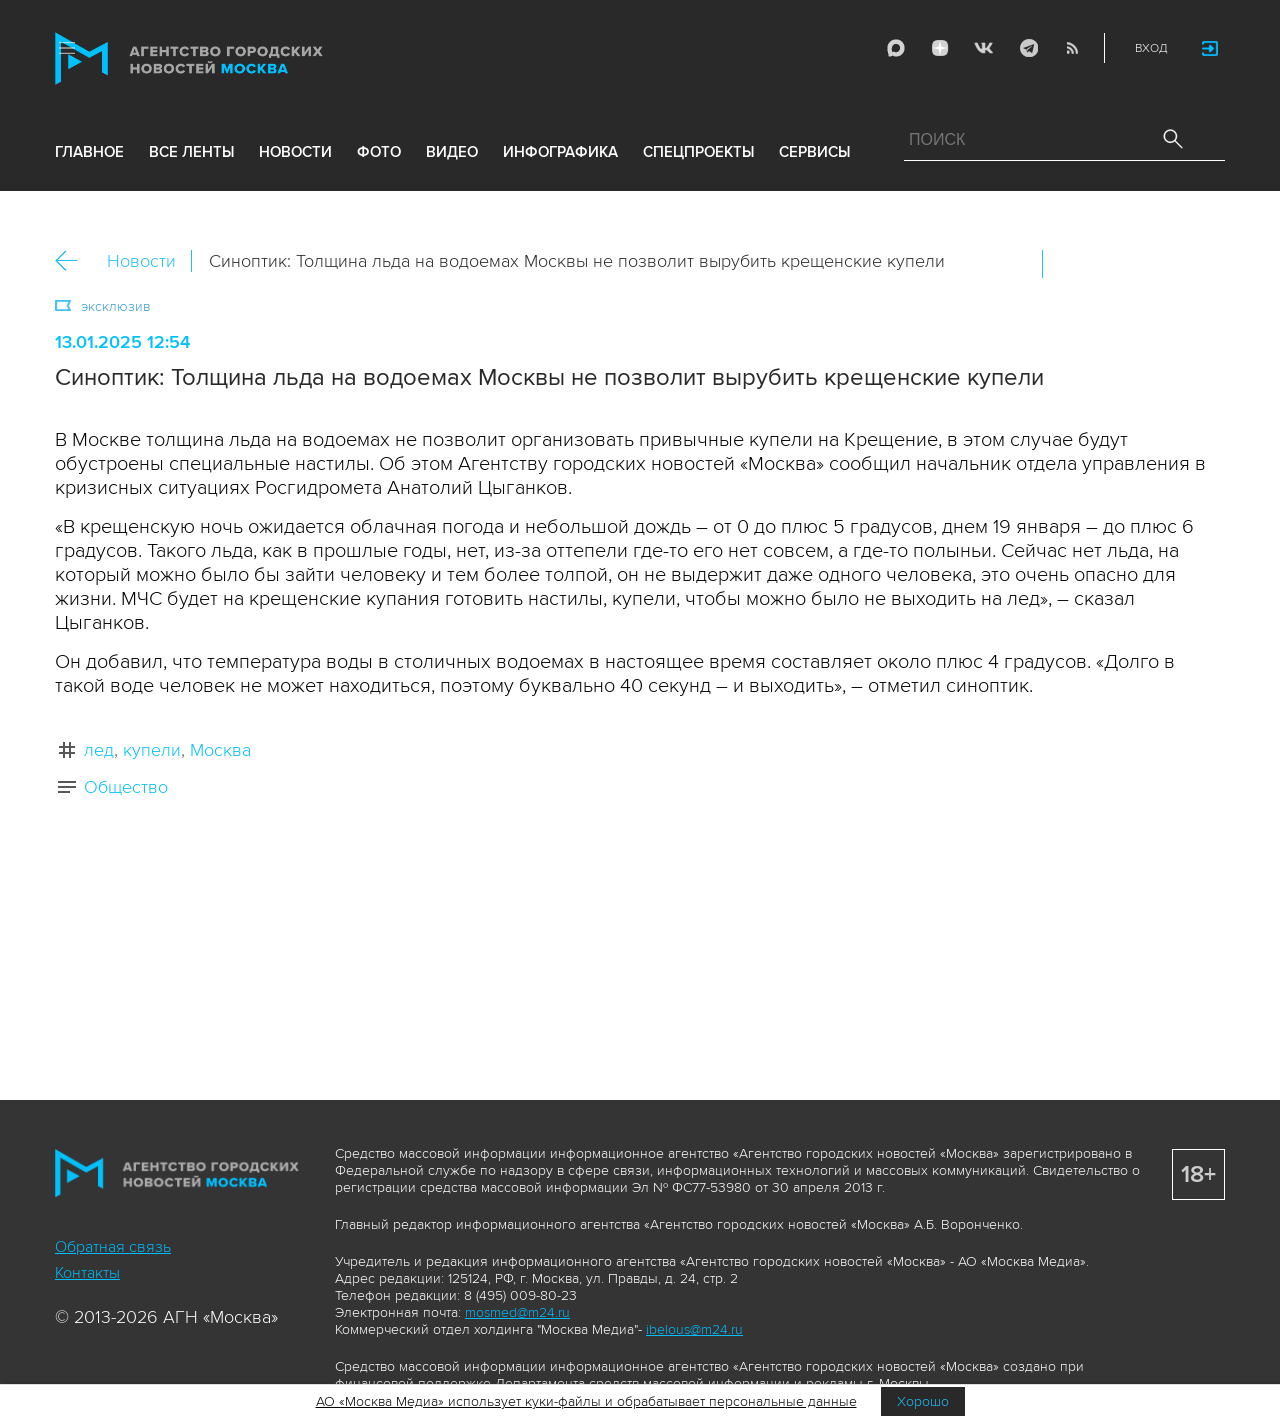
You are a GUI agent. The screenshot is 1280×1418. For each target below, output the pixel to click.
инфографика (560, 152)
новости (295, 152)
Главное (89, 152)
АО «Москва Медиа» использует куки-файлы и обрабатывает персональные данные (586, 1401)
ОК (1114, 264)
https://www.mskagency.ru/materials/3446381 (1200, 264)
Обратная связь (113, 1247)
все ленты (191, 152)
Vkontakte (984, 48)
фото (379, 152)
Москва (220, 750)
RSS (1072, 48)
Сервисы (814, 152)
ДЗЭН (940, 48)
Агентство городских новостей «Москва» (227, 58)
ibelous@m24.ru (694, 1329)
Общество (126, 787)
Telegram (1028, 48)
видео (452, 152)
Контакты (87, 1273)
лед (99, 750)
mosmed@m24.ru (517, 1312)
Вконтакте (1071, 264)
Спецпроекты (698, 152)
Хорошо (923, 1401)
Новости (141, 261)
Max (896, 48)
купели (152, 750)
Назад (73, 261)
